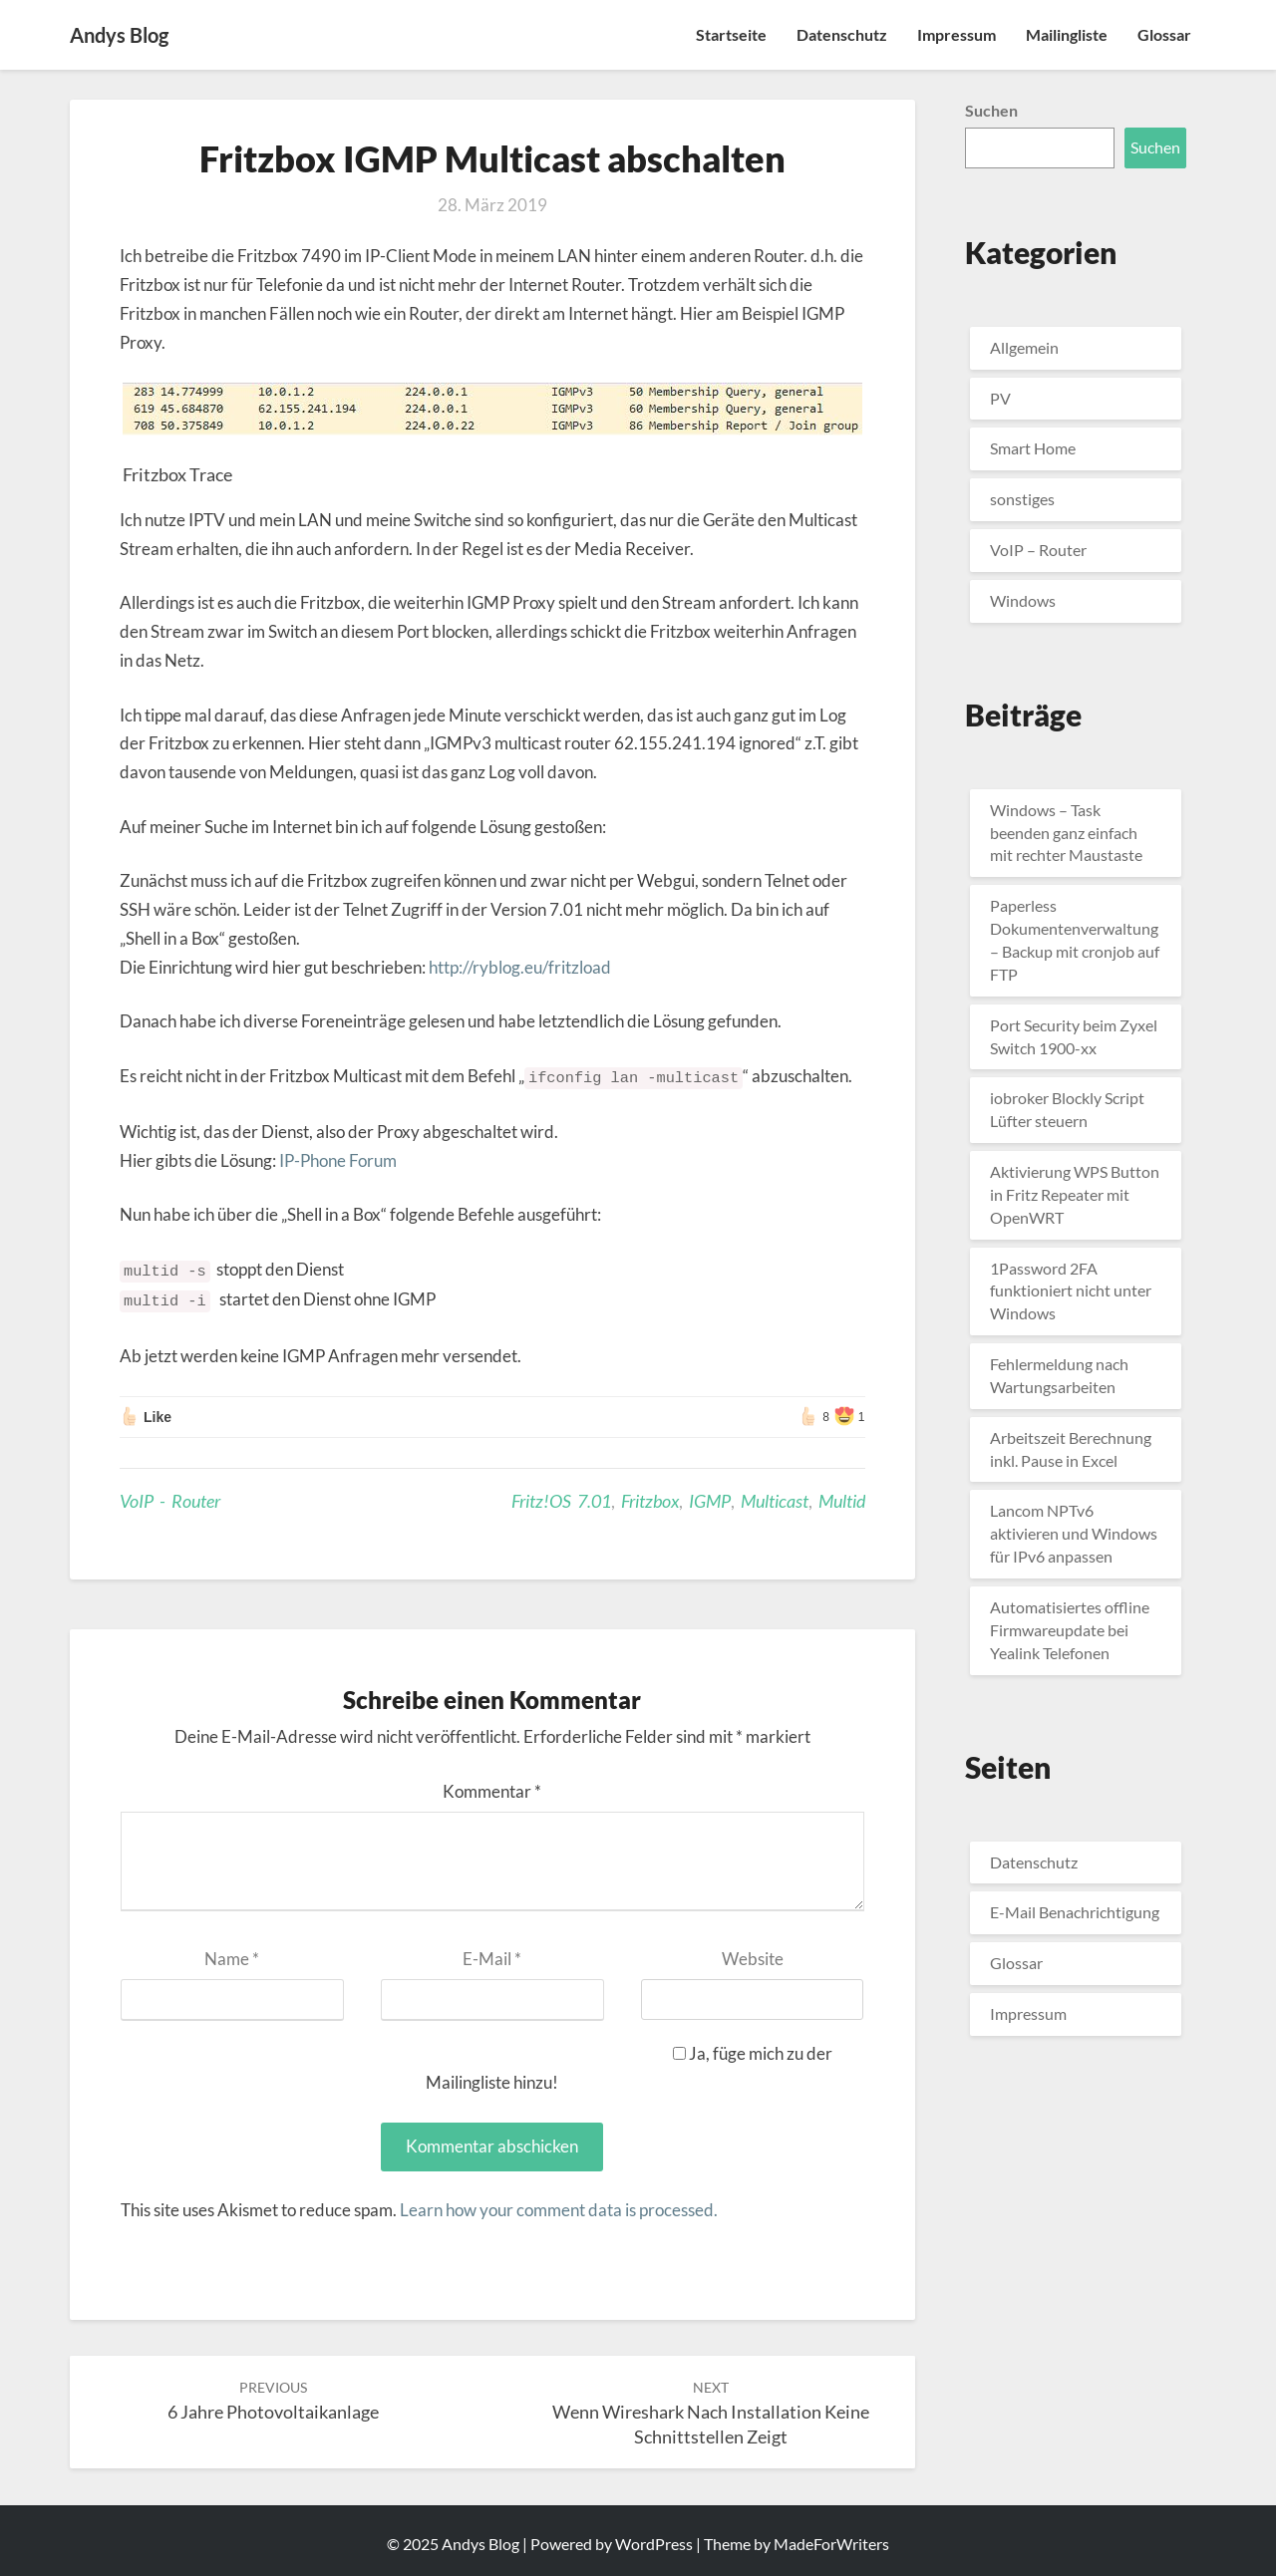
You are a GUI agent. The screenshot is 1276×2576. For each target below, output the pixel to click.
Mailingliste (1067, 34)
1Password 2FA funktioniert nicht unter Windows (1070, 1291)
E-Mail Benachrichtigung (1074, 1911)
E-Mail (492, 1958)
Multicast (774, 1501)
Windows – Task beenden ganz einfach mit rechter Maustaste (1066, 832)
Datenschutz (842, 34)
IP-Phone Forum (338, 1160)
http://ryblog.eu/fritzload (520, 967)
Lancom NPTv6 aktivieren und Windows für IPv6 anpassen (1073, 1533)
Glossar (1164, 34)
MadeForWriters (831, 2543)
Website (753, 1958)
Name (231, 1958)
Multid (841, 1501)
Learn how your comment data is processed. (559, 2209)
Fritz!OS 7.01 (561, 1501)
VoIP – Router (1038, 549)
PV (1000, 398)
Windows (1023, 600)
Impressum (956, 34)
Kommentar (492, 1791)
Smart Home (1033, 447)
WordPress (654, 2543)
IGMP (710, 1501)
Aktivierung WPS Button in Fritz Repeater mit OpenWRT (1074, 1194)
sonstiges (1022, 498)
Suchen (991, 110)
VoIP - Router (170, 1501)
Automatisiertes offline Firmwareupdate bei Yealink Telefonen (1069, 1629)
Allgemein (1024, 347)
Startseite (731, 34)
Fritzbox (650, 1501)
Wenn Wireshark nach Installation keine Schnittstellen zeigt (710, 2413)
